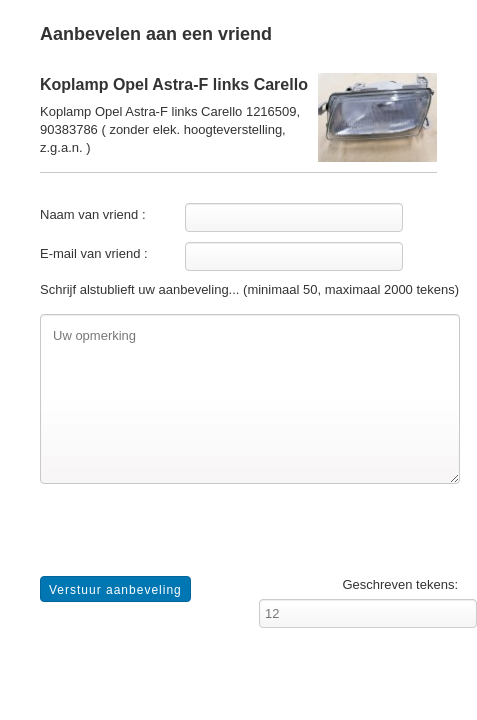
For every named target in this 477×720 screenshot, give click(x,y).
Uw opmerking (250, 399)
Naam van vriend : (93, 214)
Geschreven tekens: (400, 584)
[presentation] (192, 537)
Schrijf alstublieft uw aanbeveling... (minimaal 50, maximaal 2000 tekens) (249, 289)
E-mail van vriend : (94, 253)
